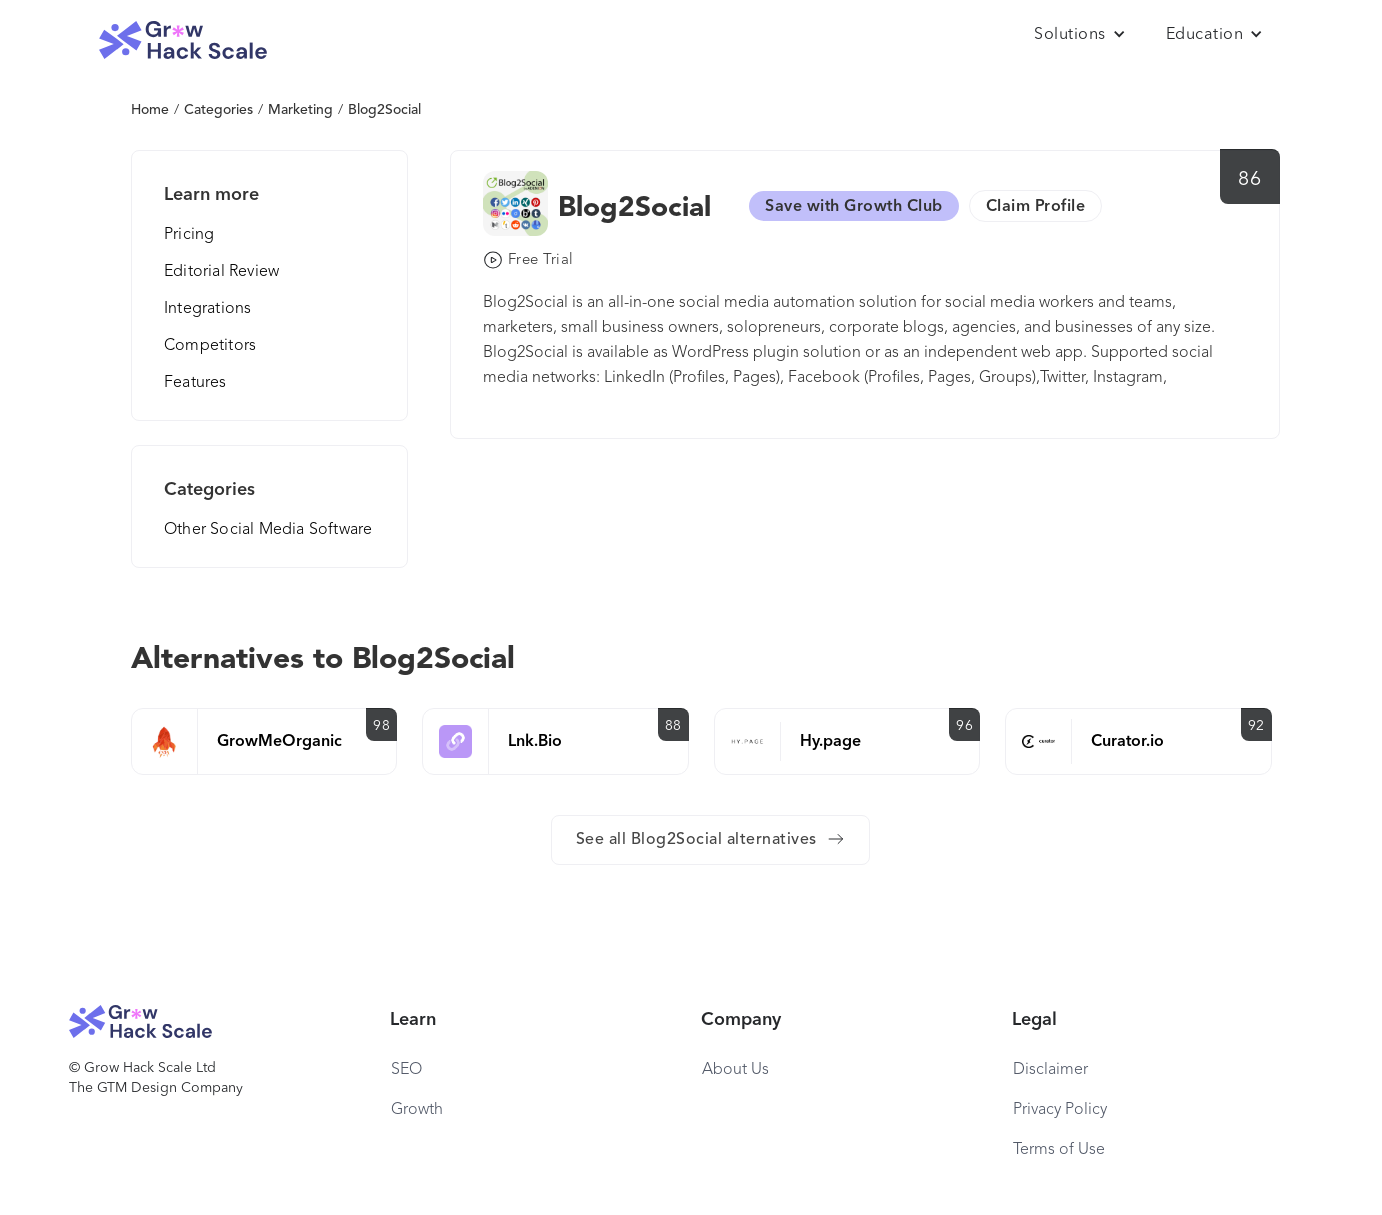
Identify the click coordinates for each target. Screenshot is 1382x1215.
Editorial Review (221, 272)
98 (381, 726)
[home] (183, 40)
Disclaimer (1050, 1070)
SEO (406, 1070)
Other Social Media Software (268, 530)
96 (964, 726)
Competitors (210, 346)
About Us (735, 1070)
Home (150, 110)
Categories (218, 110)
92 (1256, 726)
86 (1249, 180)
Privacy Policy (1060, 1110)
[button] (1080, 35)
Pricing (189, 235)
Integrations (207, 309)
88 (673, 726)
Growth (417, 1110)
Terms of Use (1059, 1150)
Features (195, 383)
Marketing (300, 110)
